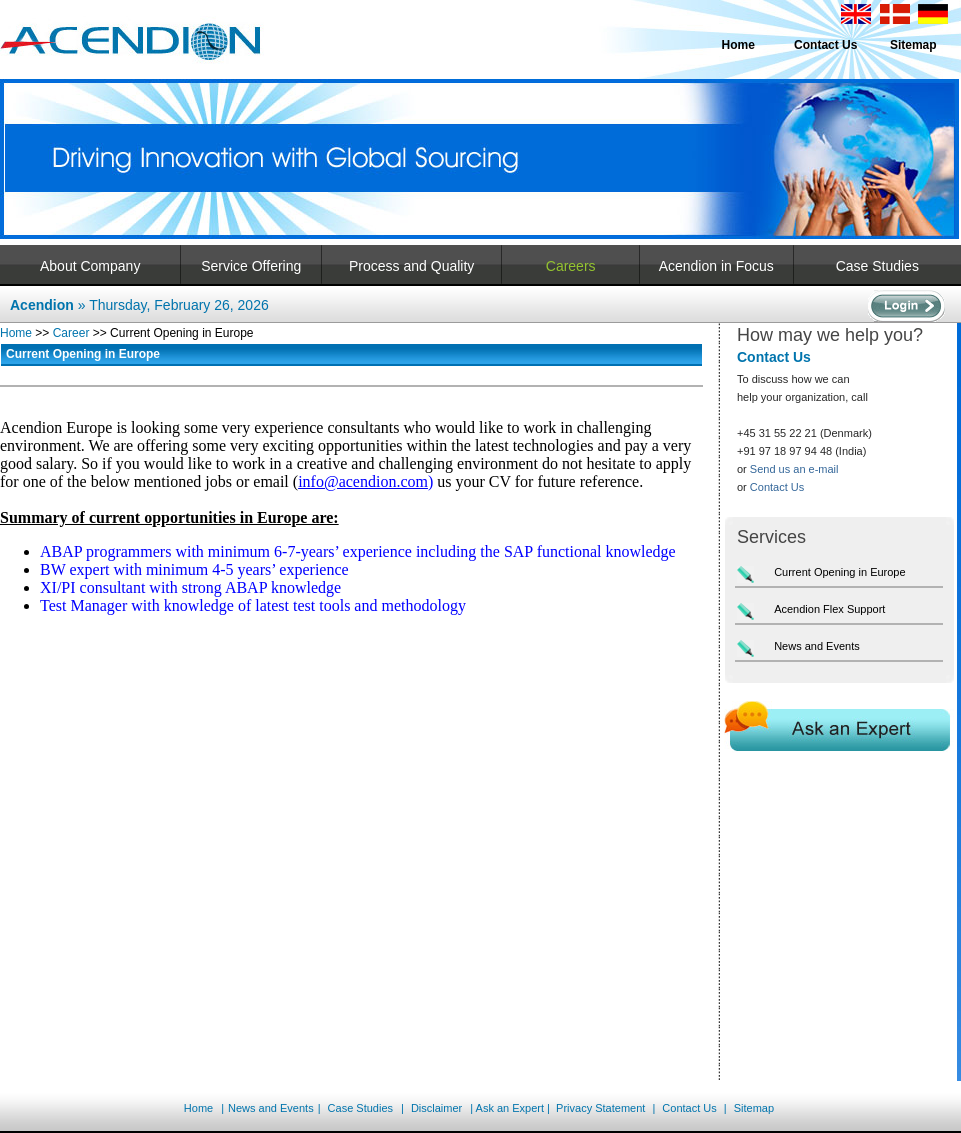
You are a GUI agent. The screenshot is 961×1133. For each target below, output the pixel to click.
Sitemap (913, 45)
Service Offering (251, 266)
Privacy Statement (600, 1108)
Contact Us (825, 45)
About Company (90, 266)
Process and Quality (411, 266)
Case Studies (877, 266)
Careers (571, 266)
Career (71, 333)
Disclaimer (435, 1108)
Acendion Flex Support (829, 609)
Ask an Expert (510, 1108)
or (788, 469)
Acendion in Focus (716, 266)
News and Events (817, 646)
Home (738, 45)
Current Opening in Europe (839, 572)
